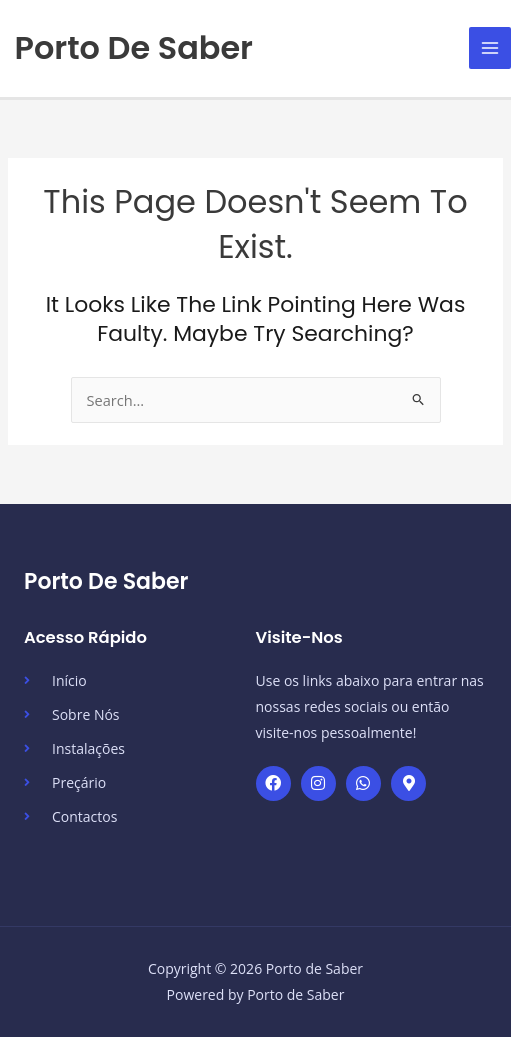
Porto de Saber (134, 47)
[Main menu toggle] (490, 48)
